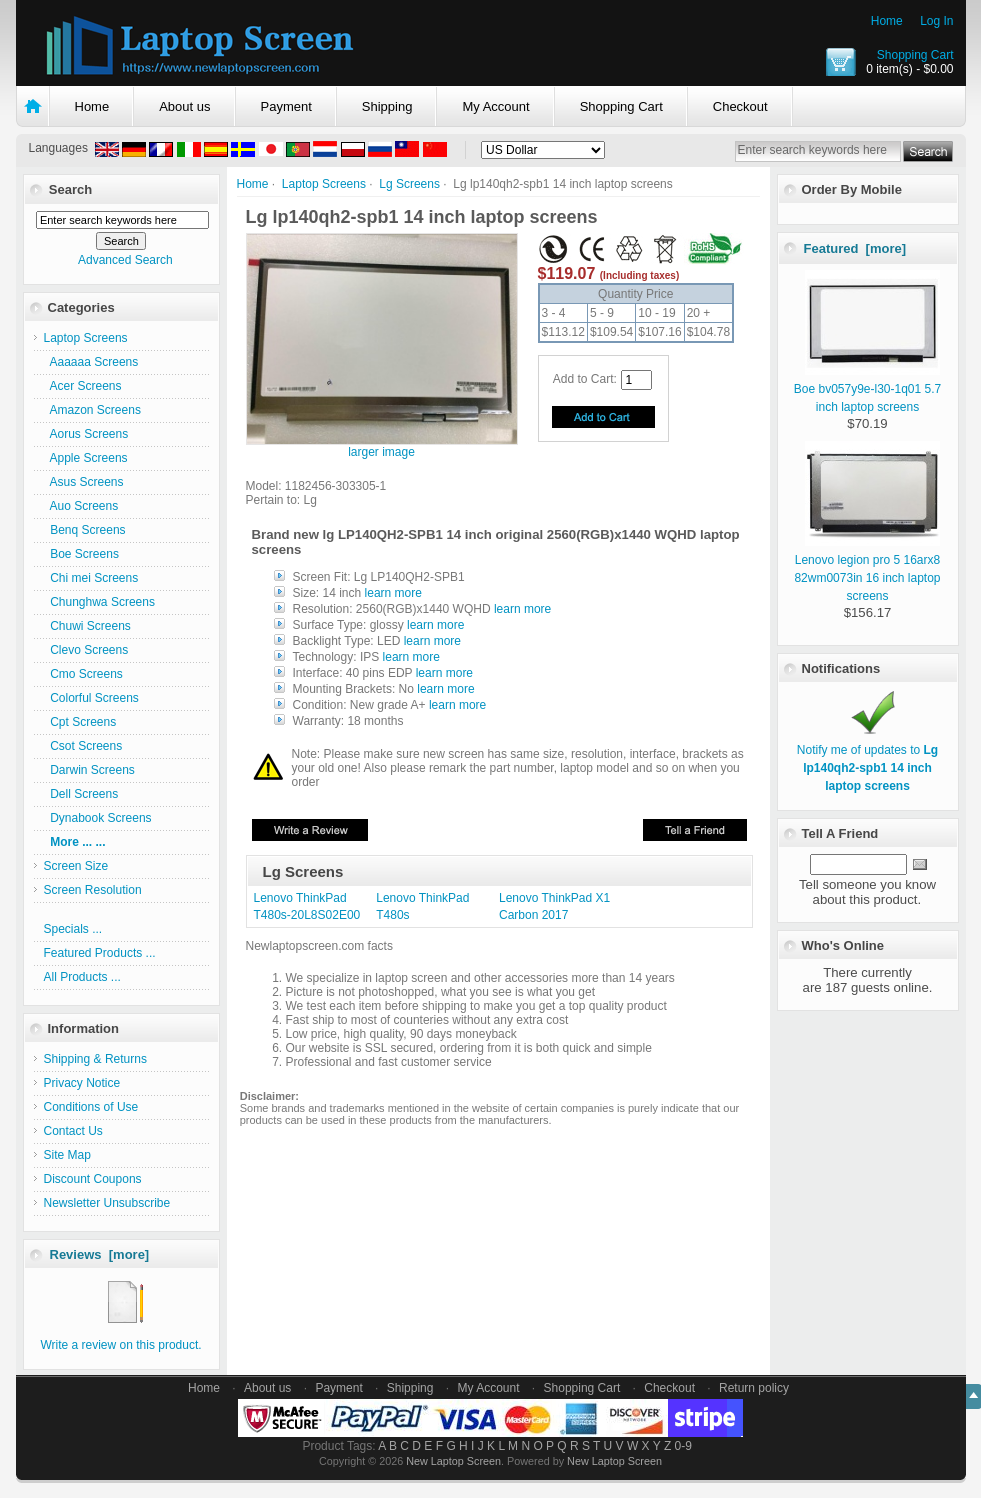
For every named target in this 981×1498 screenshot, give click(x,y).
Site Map (67, 1155)
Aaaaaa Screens (91, 362)
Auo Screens (81, 506)
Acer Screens (83, 386)
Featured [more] (855, 248)
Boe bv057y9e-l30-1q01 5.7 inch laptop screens (867, 389)
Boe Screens (81, 554)
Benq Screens (85, 530)
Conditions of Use (91, 1107)
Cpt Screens (80, 722)
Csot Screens (83, 746)
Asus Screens (84, 482)
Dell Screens (81, 794)
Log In (936, 21)
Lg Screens (409, 184)
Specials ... (73, 929)
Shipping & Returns (95, 1059)
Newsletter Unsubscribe (107, 1203)
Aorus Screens (86, 434)
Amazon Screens (92, 410)
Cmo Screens (83, 674)
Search (70, 189)
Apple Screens (86, 458)
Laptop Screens (324, 184)
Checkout (740, 106)
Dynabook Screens (98, 818)
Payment (286, 106)
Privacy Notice (82, 1083)
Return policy (754, 1388)
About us (184, 106)
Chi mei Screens (91, 578)
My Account (495, 106)
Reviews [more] (100, 1254)
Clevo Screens (86, 650)
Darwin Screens (89, 770)
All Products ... (82, 977)
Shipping (387, 106)
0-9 (683, 1446)
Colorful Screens (91, 698)
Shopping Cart (915, 55)
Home (887, 21)
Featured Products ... (100, 953)
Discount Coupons (93, 1179)
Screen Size (76, 866)
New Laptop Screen (453, 1461)
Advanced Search (125, 260)
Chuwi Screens (87, 626)
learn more (393, 593)
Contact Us (73, 1131)
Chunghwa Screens (99, 602)
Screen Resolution (93, 890)
